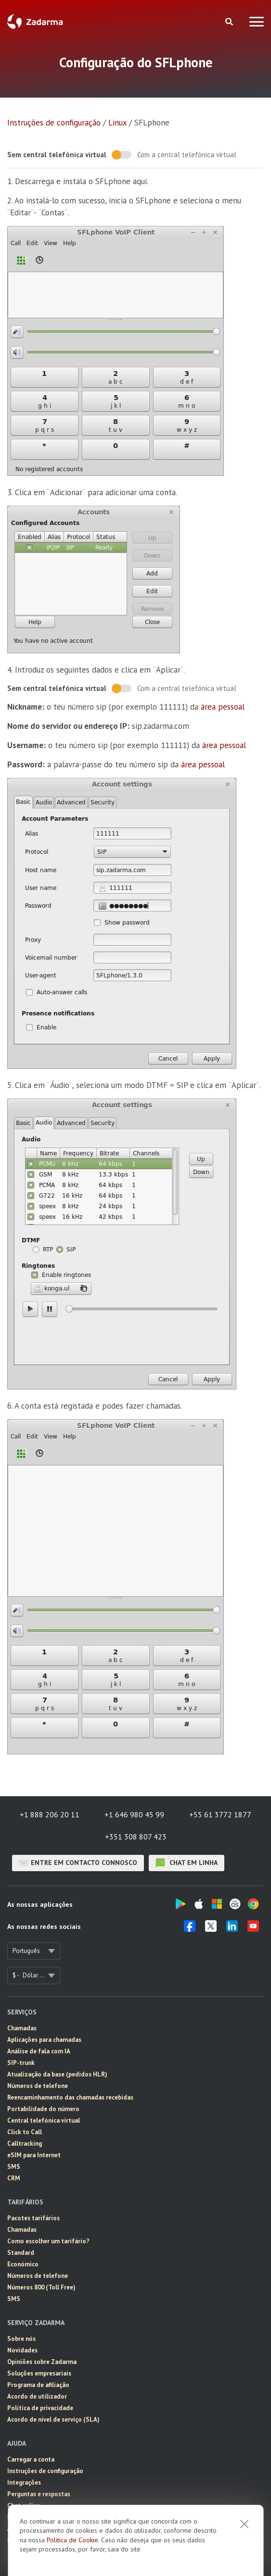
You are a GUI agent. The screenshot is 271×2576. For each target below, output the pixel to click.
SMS (13, 2167)
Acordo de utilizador (37, 2396)
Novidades (22, 2350)
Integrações (24, 2482)
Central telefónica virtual (43, 2120)
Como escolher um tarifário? (48, 2241)
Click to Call (24, 2132)
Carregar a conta (30, 2459)
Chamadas (22, 2028)
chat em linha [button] (186, 1863)
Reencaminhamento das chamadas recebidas (70, 2097)
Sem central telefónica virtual (56, 154)
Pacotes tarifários (33, 2218)
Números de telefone (37, 2086)
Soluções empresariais (39, 2373)
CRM (13, 2178)
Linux (117, 122)
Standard (20, 2253)
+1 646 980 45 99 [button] (134, 1814)
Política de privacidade (40, 2408)
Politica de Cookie (72, 2540)
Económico (23, 2264)
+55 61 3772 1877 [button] (220, 1814)
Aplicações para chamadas (44, 2040)
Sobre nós (21, 2339)
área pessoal (223, 706)
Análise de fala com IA (38, 2051)
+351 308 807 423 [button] (136, 1836)
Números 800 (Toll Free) (41, 2287)
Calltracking (24, 2143)
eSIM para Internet (34, 2155)
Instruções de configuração (54, 122)
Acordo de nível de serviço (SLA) (53, 2419)
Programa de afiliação (38, 2385)
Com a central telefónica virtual (186, 154)
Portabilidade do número (43, 2109)
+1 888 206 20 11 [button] (49, 1814)
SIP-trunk (21, 2063)
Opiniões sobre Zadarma (42, 2362)
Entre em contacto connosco (78, 1863)
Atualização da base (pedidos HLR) (57, 2074)
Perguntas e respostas (38, 2494)
